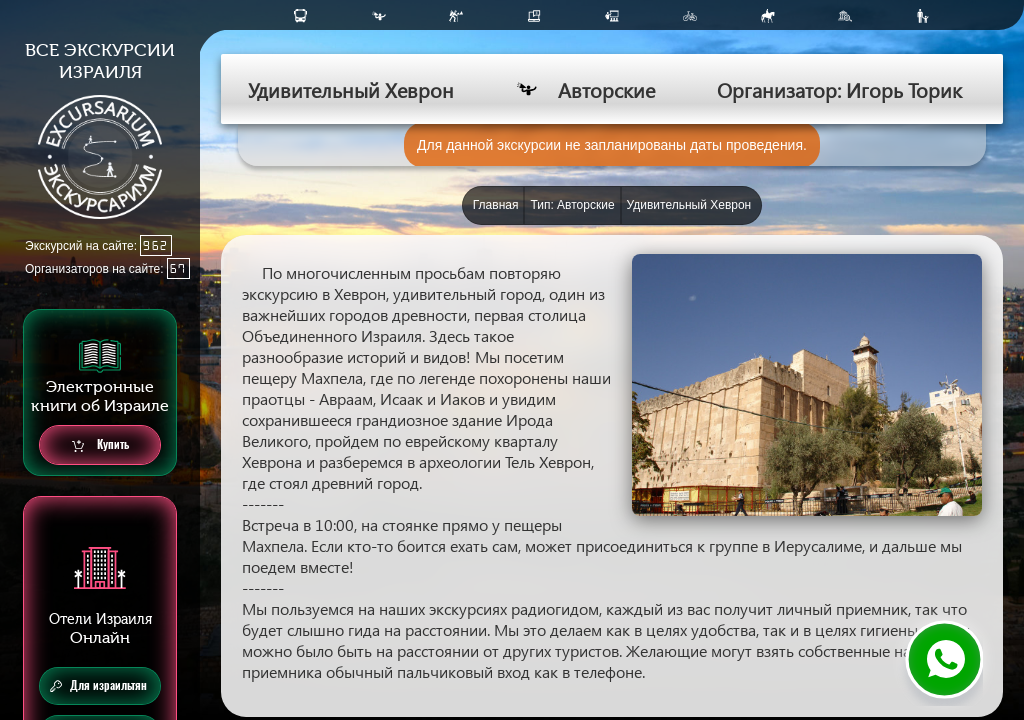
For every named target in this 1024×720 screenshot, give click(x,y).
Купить (100, 445)
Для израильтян (98, 686)
